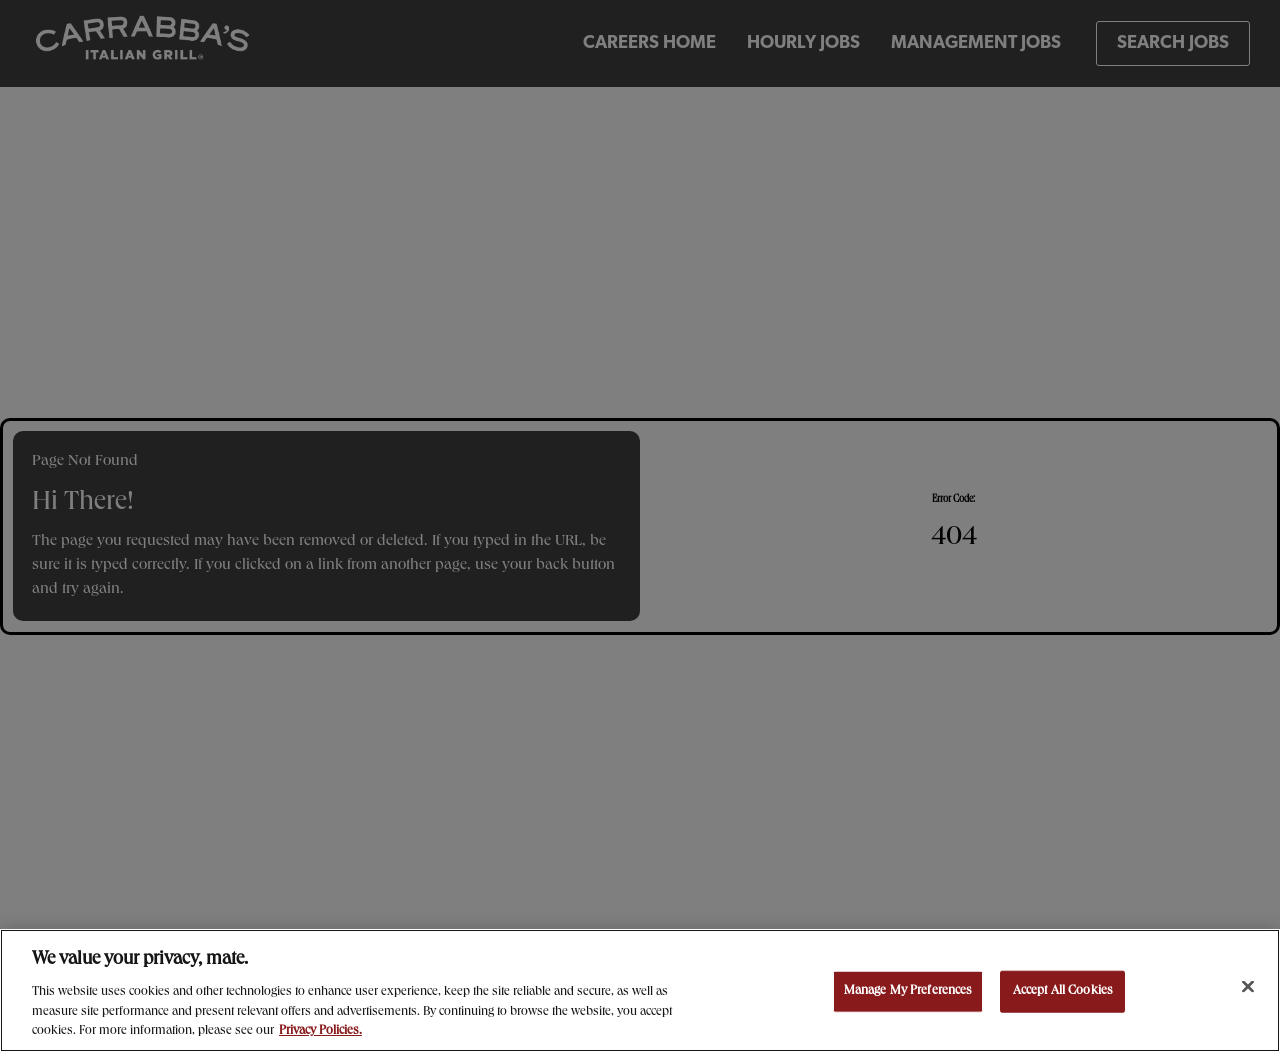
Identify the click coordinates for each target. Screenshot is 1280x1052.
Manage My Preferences (908, 991)
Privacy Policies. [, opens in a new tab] (320, 1031)
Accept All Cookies (1063, 991)
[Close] (1248, 987)
